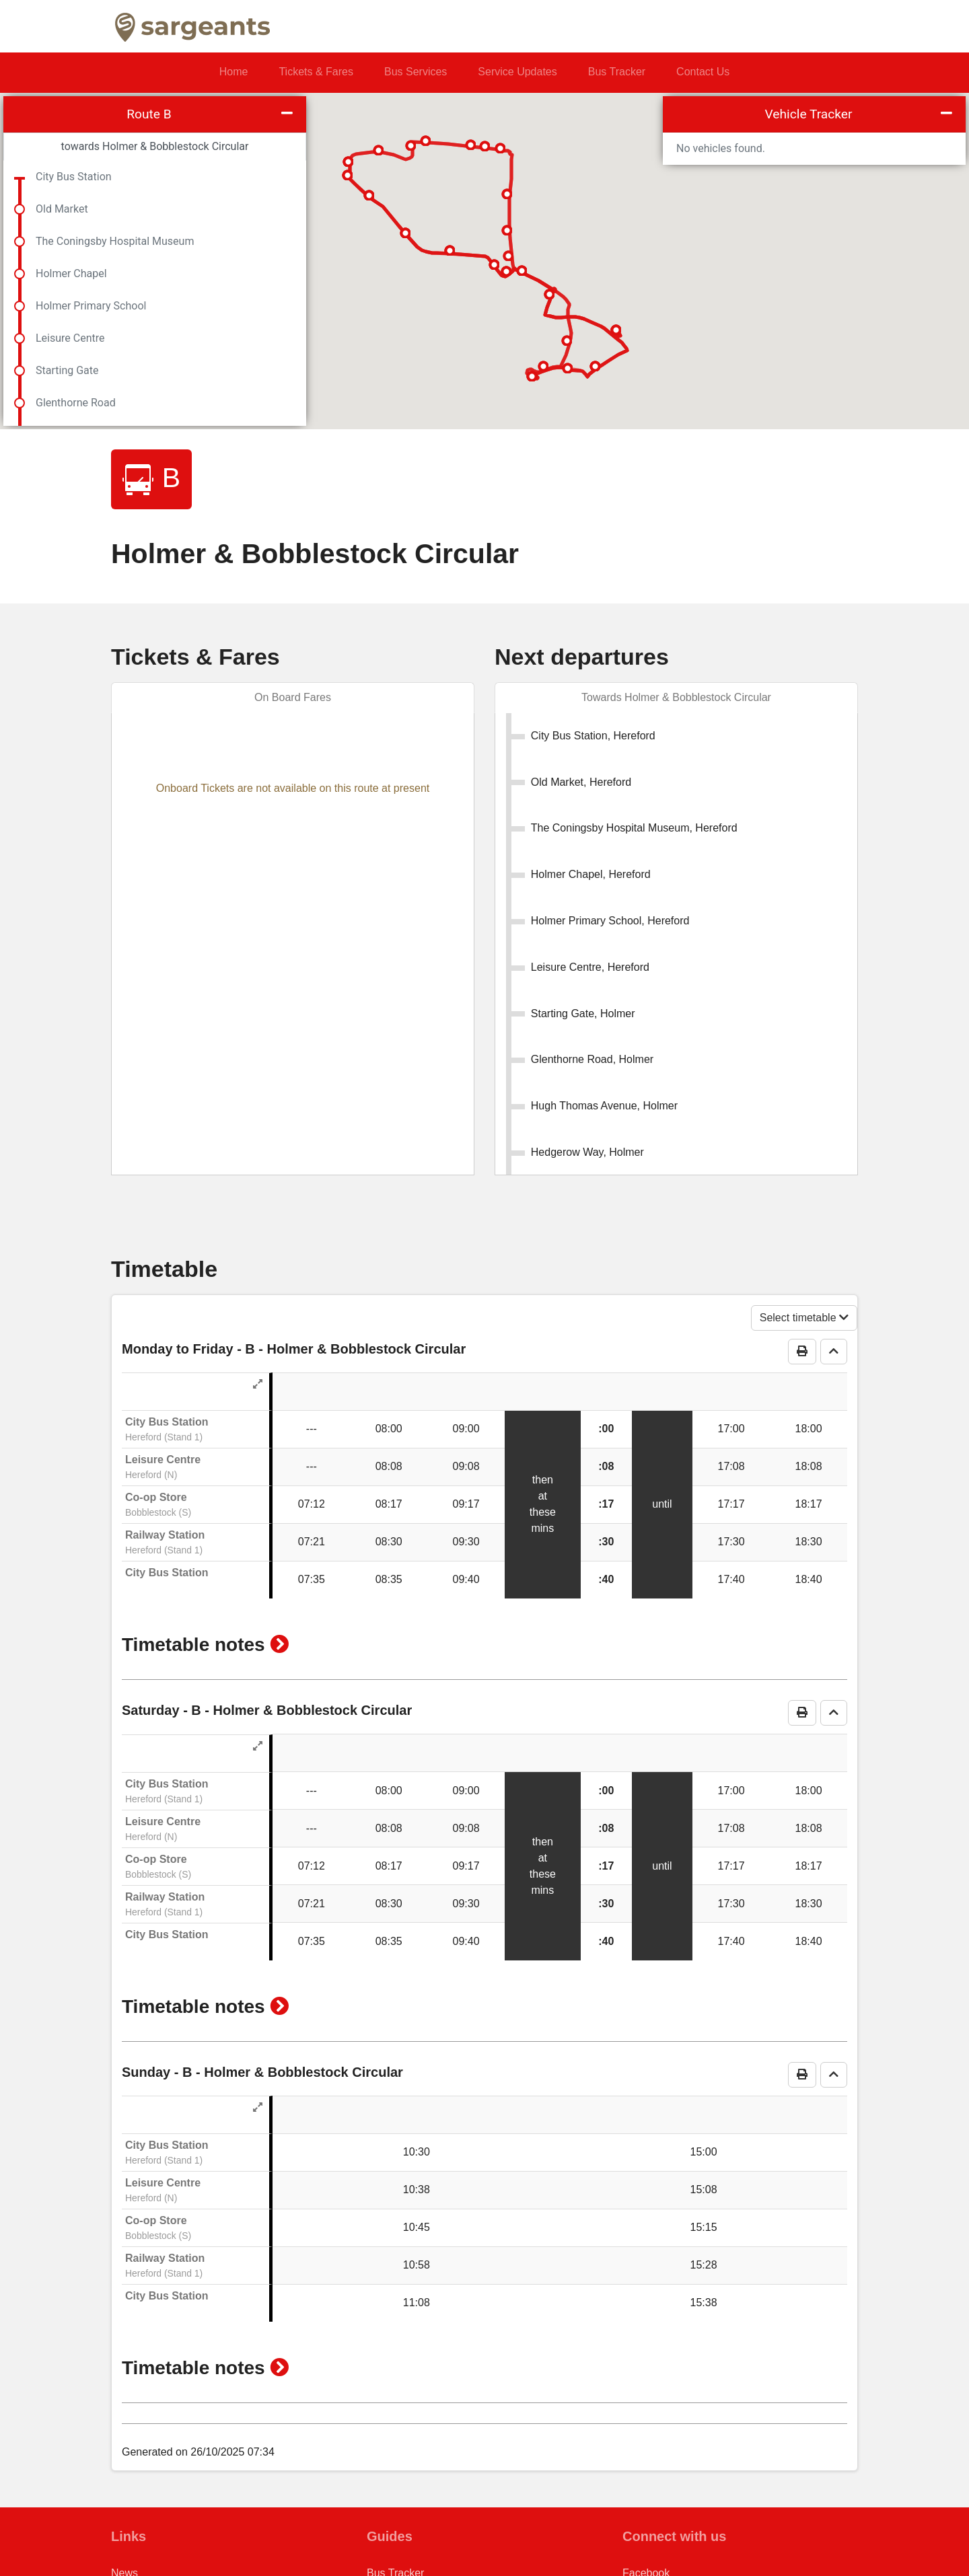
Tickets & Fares (316, 71)
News (124, 2510)
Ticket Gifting (398, 2532)
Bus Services (415, 71)
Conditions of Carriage (164, 2553)
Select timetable (804, 1255)
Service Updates (517, 71)
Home (233, 71)
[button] (279, 1582)
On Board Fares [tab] (292, 697)
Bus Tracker (616, 71)
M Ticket (387, 2553)
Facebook (646, 2510)
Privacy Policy (144, 2532)
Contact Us (702, 71)
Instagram (646, 2532)
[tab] (676, 697)
